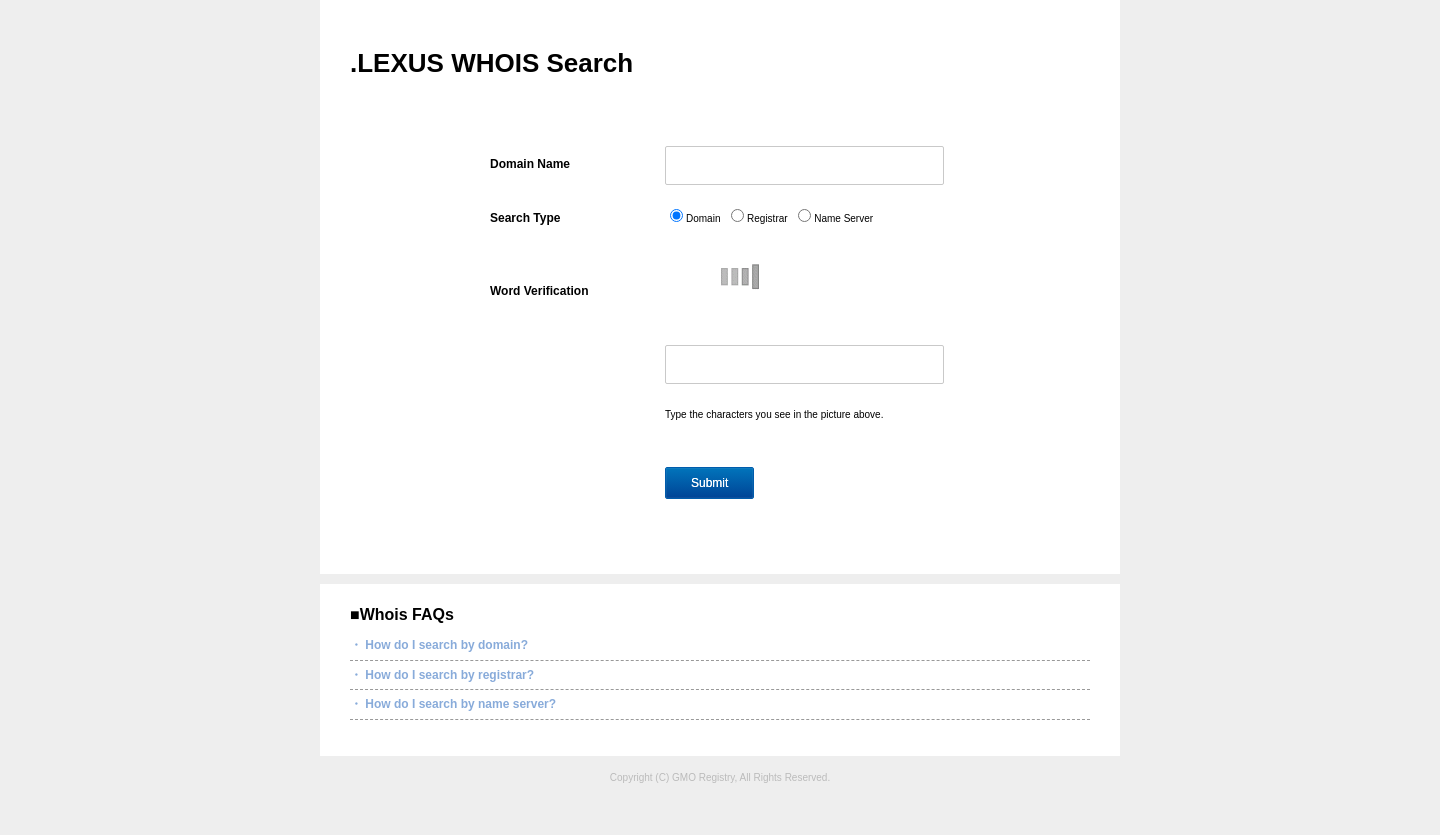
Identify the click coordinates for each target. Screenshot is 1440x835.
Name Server (843, 218)
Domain (703, 218)
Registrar (767, 218)
